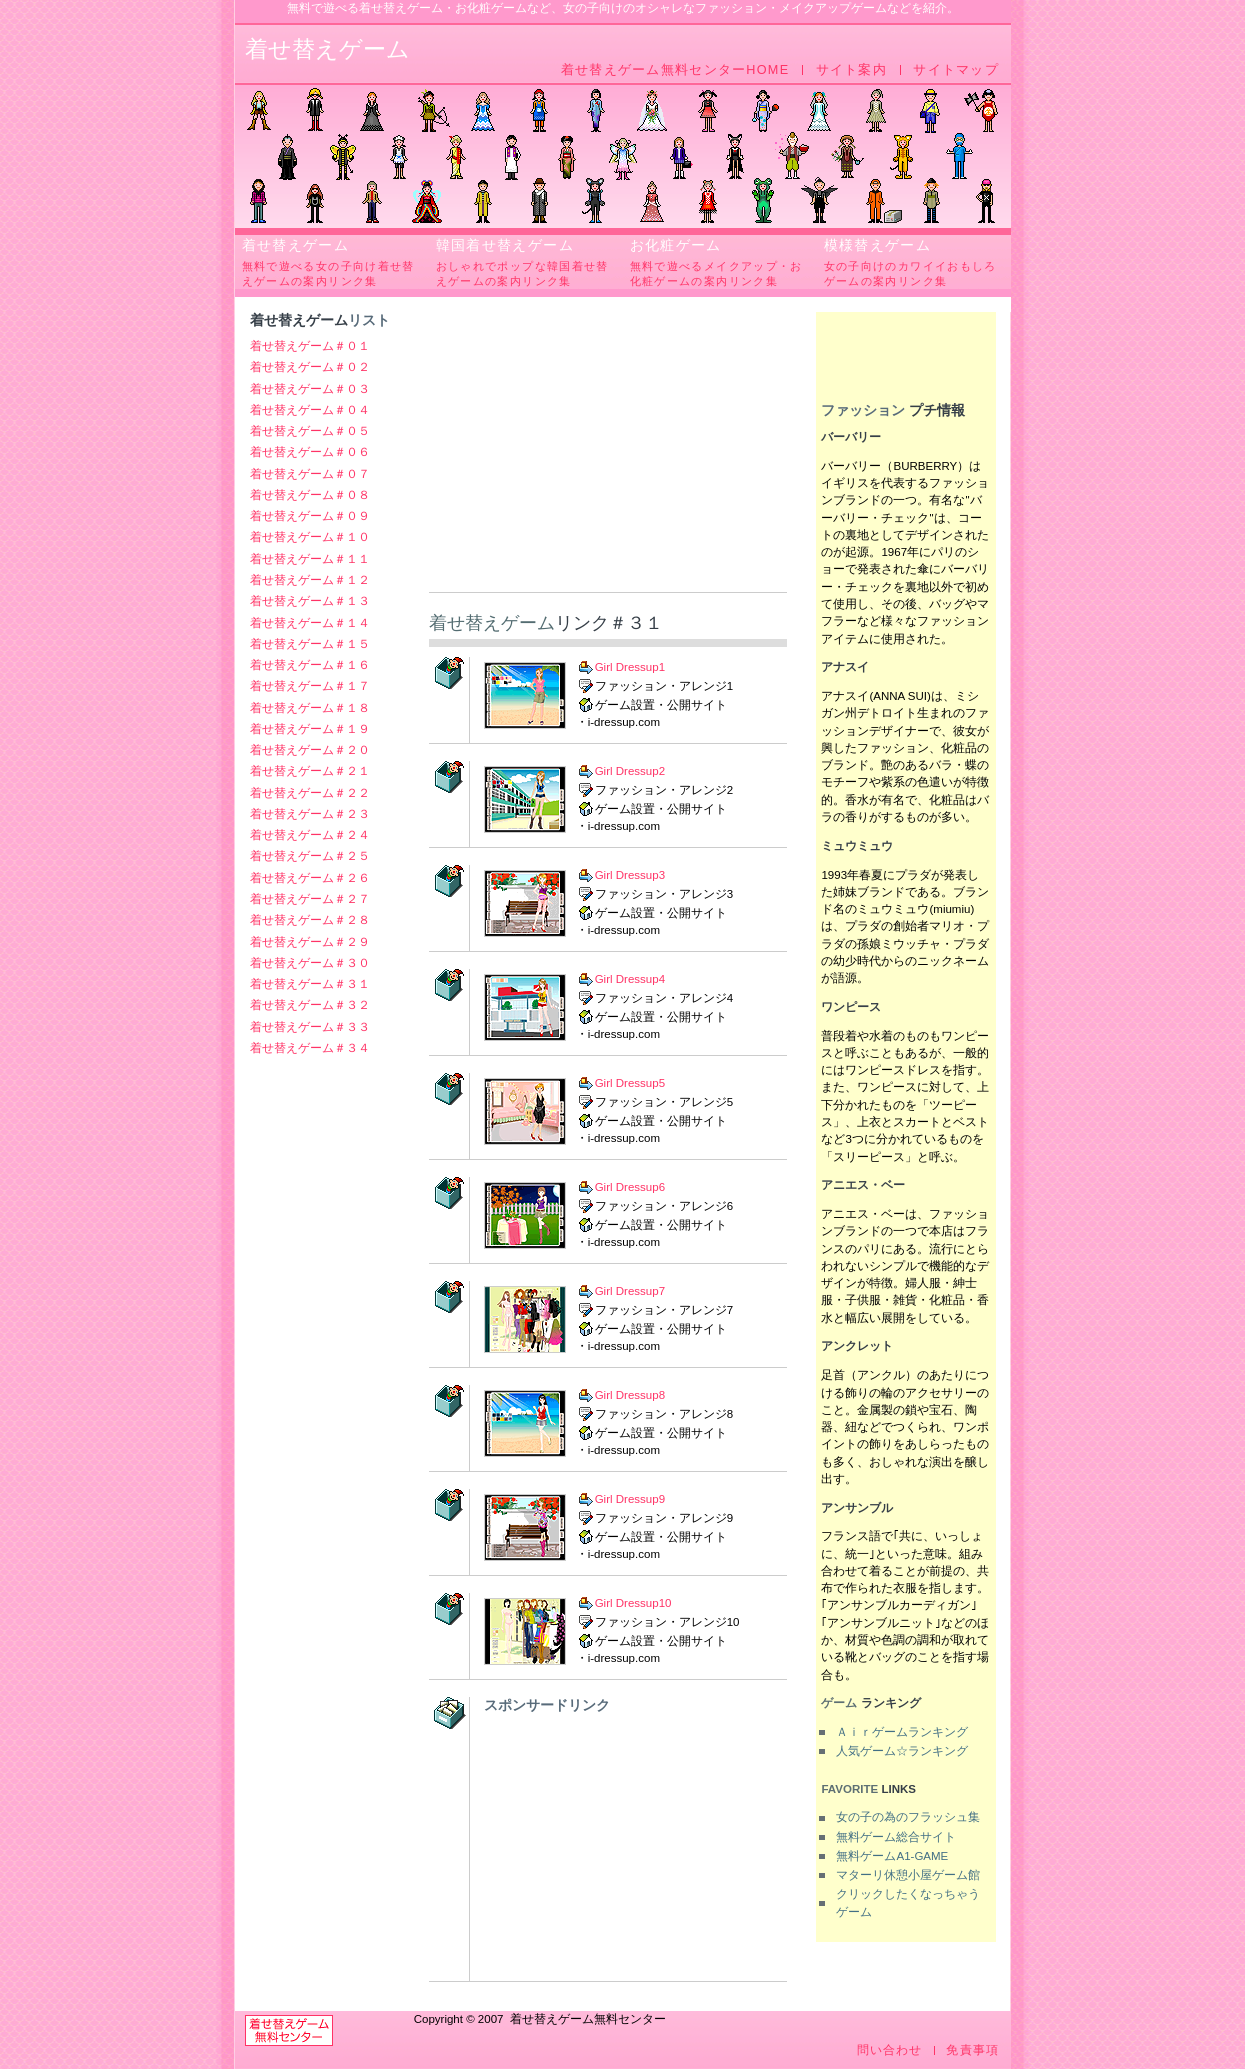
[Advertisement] (608, 452)
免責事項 (972, 2050)
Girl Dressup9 (630, 1499)
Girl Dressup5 (630, 1083)
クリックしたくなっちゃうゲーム (908, 1902)
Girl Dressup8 (630, 1395)
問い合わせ (890, 2050)
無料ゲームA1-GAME (892, 1856)
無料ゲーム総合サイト (896, 1837)
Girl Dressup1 (630, 667)
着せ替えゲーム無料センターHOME (675, 70)
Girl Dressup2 (630, 771)
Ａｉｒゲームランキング (902, 1732)
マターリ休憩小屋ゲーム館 (908, 1875)
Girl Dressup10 (633, 1603)
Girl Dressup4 (630, 979)
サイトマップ (956, 70)
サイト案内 (851, 70)
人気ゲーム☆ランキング (902, 1751)
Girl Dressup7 (630, 1291)
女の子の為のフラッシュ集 (908, 1817)
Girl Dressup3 (630, 875)
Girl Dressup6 (630, 1187)
